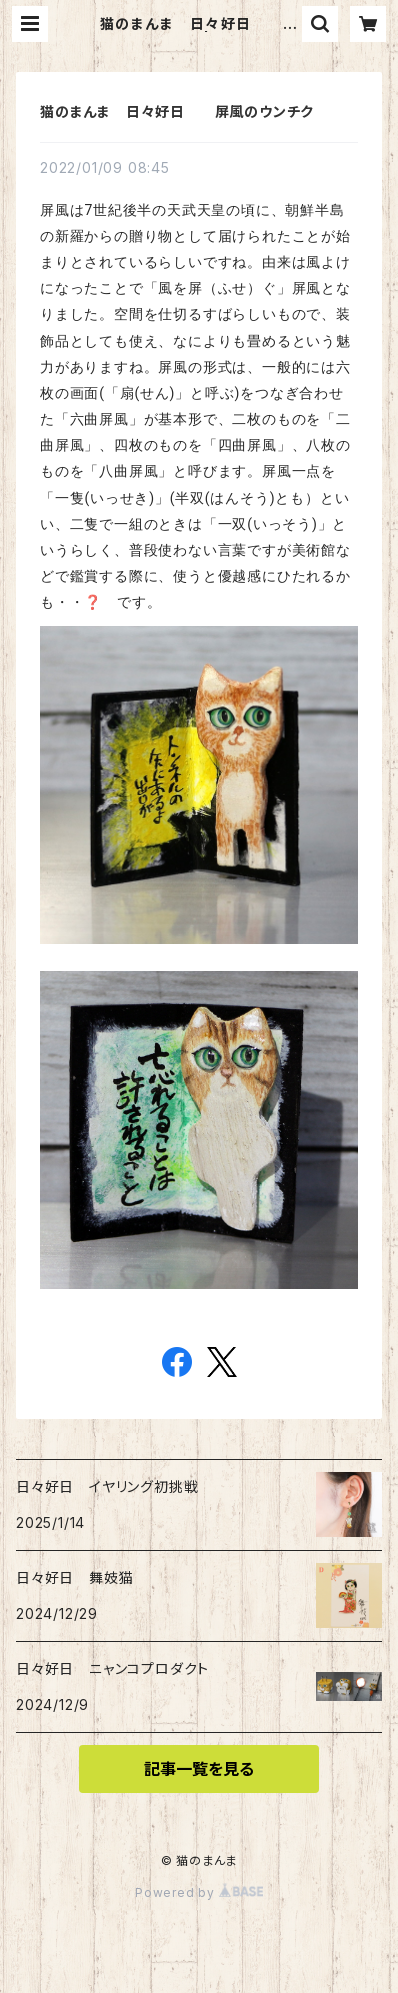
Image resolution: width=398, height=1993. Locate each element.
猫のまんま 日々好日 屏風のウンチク (177, 111)
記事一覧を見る (199, 1769)
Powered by (199, 1892)
